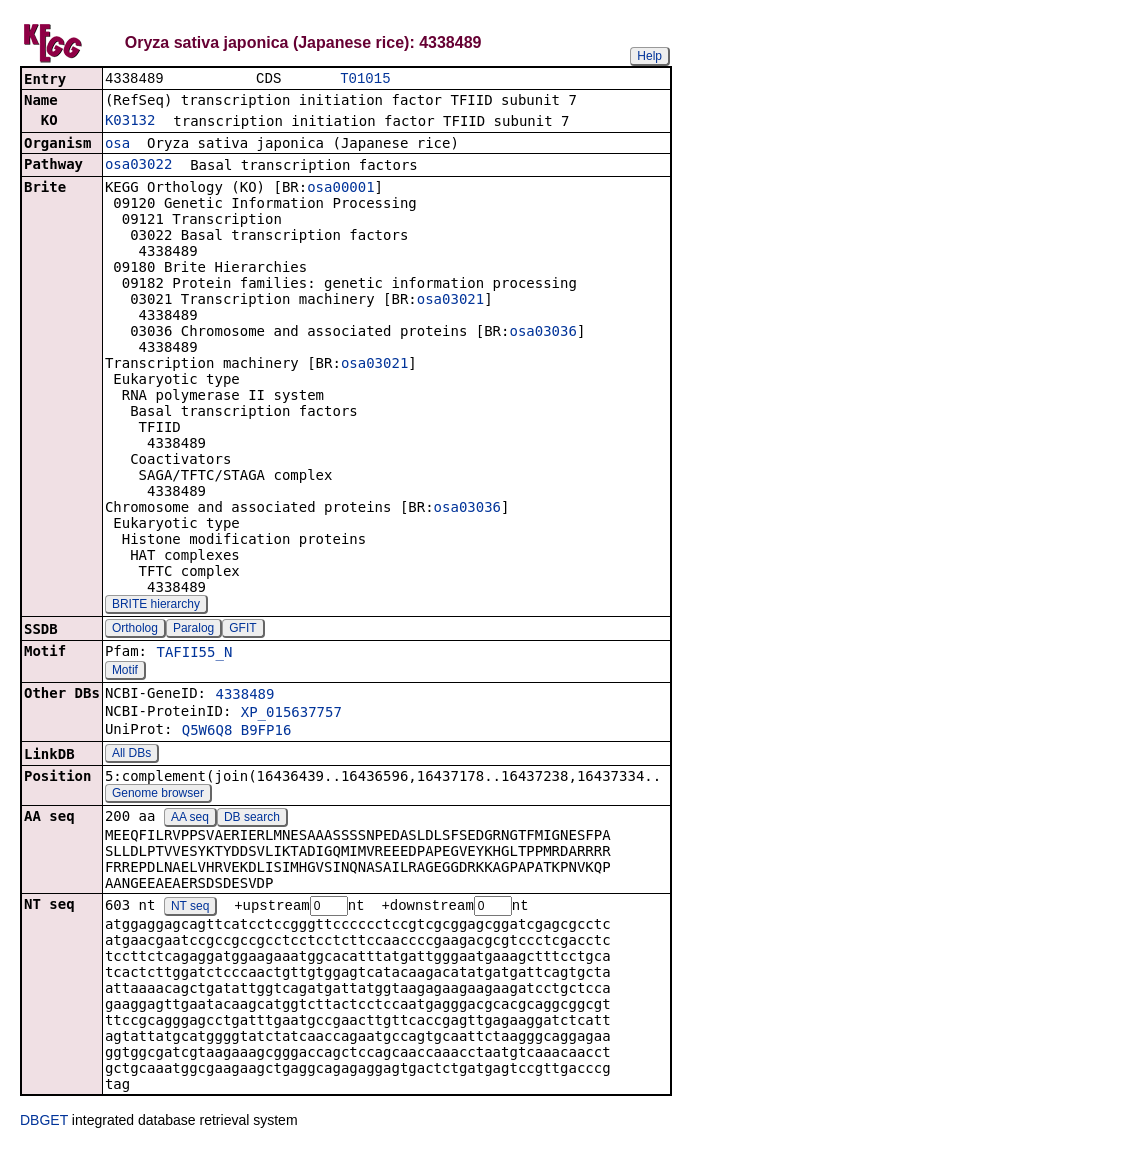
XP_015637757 (291, 714)
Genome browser (158, 795)
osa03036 (542, 333)
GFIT (242, 630)
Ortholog (135, 630)
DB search (252, 819)
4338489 (244, 696)
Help (649, 56)
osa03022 (138, 166)
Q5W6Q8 (207, 732)
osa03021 (450, 301)
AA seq (190, 819)
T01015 (365, 79)
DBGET (44, 1123)
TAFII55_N (194, 654)
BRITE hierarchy (156, 606)
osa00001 (340, 189)
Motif (125, 672)
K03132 (130, 122)
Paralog (193, 630)
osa (117, 145)
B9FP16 (266, 732)
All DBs (131, 755)
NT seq (190, 909)
